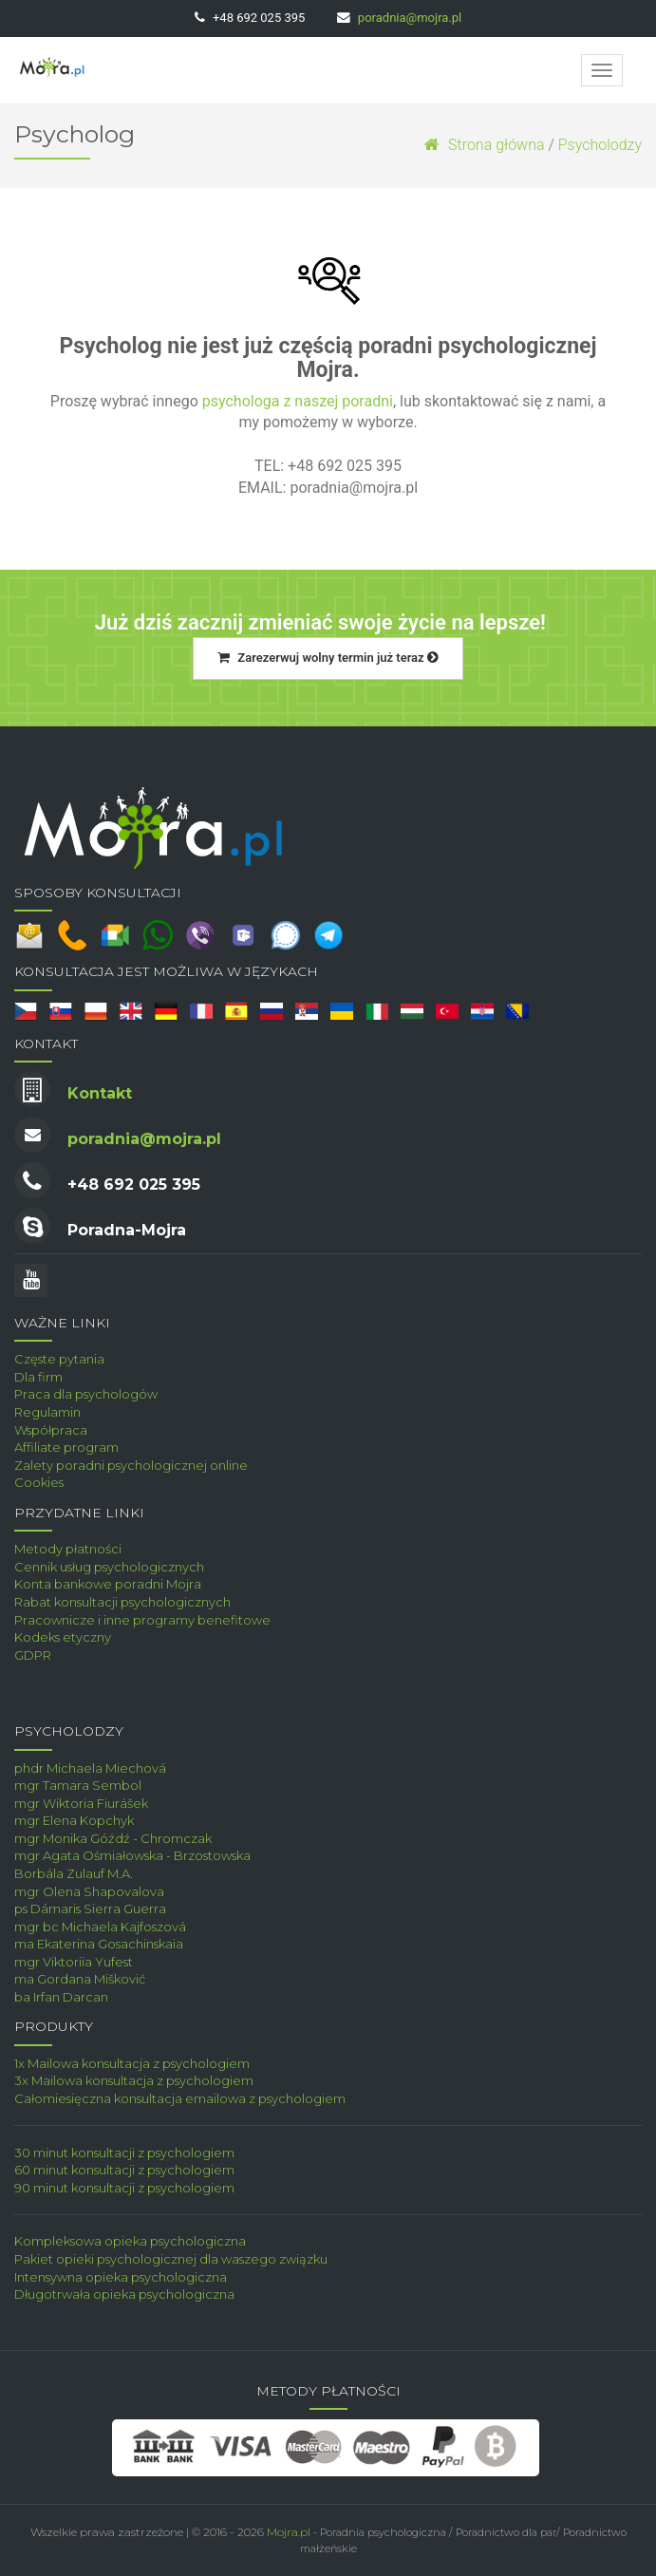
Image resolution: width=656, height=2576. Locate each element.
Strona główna (484, 145)
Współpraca (50, 1430)
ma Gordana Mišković (79, 1978)
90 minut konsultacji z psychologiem (124, 2187)
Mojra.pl (288, 2532)
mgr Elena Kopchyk (74, 1820)
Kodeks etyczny (62, 1637)
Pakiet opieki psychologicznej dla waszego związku (171, 2258)
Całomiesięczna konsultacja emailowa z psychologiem (180, 2098)
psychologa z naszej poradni (297, 401)
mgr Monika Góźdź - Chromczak (113, 1838)
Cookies (39, 1482)
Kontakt (99, 1093)
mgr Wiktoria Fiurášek (81, 1803)
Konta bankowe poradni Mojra (107, 1583)
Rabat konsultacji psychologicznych (122, 1601)
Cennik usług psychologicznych (109, 1566)
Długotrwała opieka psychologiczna (124, 2294)
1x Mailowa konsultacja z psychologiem (132, 2063)
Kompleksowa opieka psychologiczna (130, 2240)
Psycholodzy (600, 145)
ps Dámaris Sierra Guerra (90, 1908)
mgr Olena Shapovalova (89, 1891)
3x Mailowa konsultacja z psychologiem (133, 2080)
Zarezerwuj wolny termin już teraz (328, 657)
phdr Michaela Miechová (90, 1768)
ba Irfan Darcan (61, 1996)
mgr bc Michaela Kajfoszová (100, 1926)
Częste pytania (59, 1358)
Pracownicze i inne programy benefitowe (142, 1619)
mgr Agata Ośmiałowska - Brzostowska (132, 1855)
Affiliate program (66, 1447)
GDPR (32, 1655)
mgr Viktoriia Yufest (73, 1961)
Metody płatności (68, 1548)
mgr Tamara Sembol (77, 1785)
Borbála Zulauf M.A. (73, 1873)
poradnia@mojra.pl (409, 17)
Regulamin (47, 1412)
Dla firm (38, 1376)
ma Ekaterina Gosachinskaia (98, 1943)
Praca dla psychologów (86, 1393)
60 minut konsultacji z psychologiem (124, 2169)
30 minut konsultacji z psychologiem (124, 2152)
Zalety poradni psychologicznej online (131, 1465)
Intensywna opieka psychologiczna (120, 2277)
